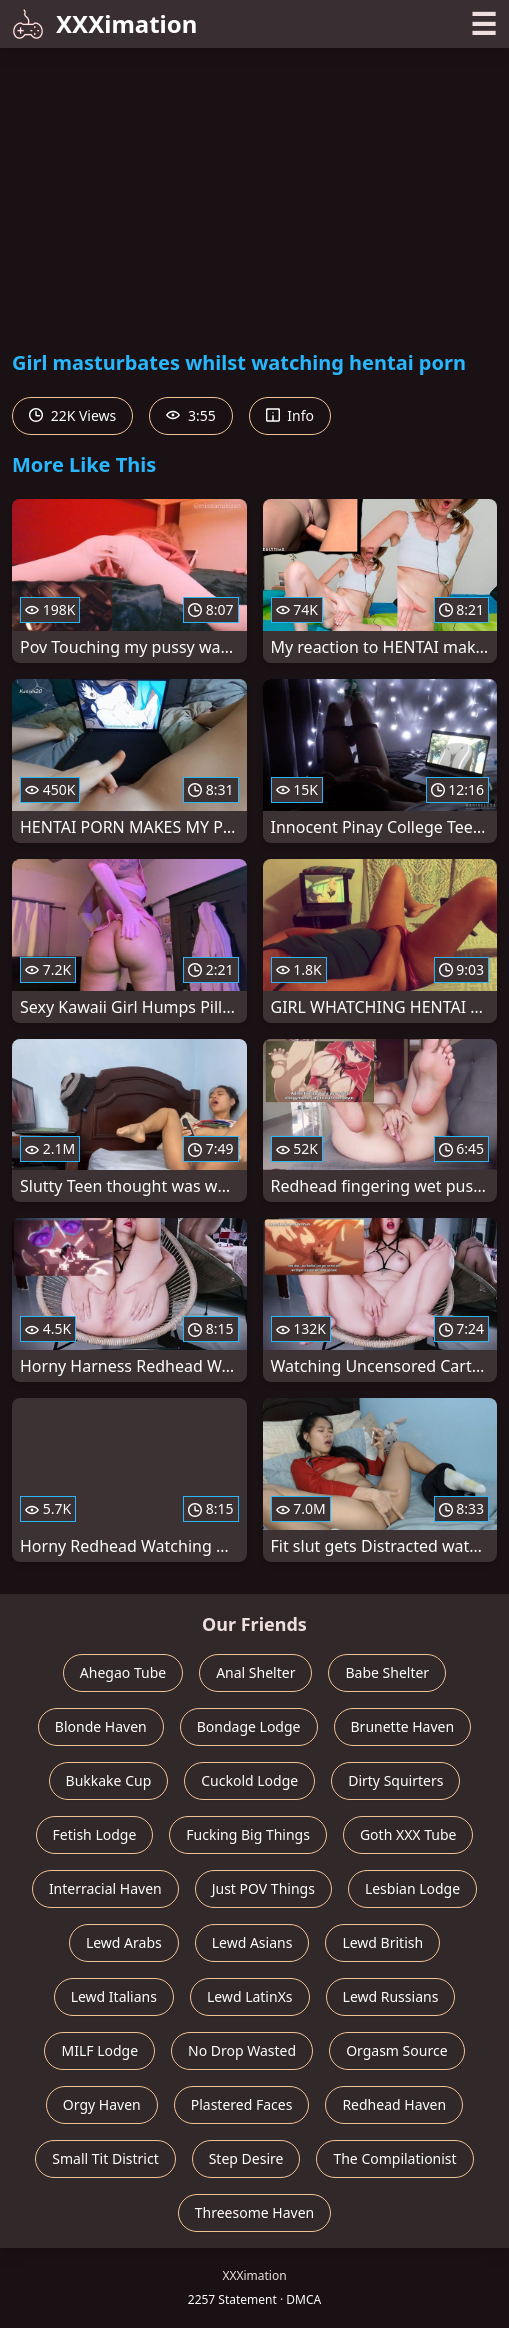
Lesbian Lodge (412, 1888)
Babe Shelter (387, 1672)
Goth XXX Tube (408, 1834)
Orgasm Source (396, 2050)
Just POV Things (263, 1888)
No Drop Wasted (242, 2050)
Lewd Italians (114, 1996)
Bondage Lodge (249, 1726)
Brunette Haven (403, 1726)
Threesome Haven (254, 2212)
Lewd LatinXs (250, 1996)
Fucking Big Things (248, 1834)
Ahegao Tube (123, 1672)
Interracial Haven (105, 1888)
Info (290, 415)
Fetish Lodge (95, 1834)
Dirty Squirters (395, 1780)
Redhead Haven (394, 2104)
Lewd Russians (391, 1996)
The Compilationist (394, 2158)
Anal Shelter (255, 1672)
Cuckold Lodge (249, 1780)
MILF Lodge (99, 2050)
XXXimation (104, 23)
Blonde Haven (101, 1726)
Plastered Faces (242, 2104)
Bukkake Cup (109, 1780)
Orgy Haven (102, 2104)
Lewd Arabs (124, 1942)
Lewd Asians (252, 1942)
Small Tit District (105, 2158)
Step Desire (246, 2158)
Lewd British (382, 1942)
